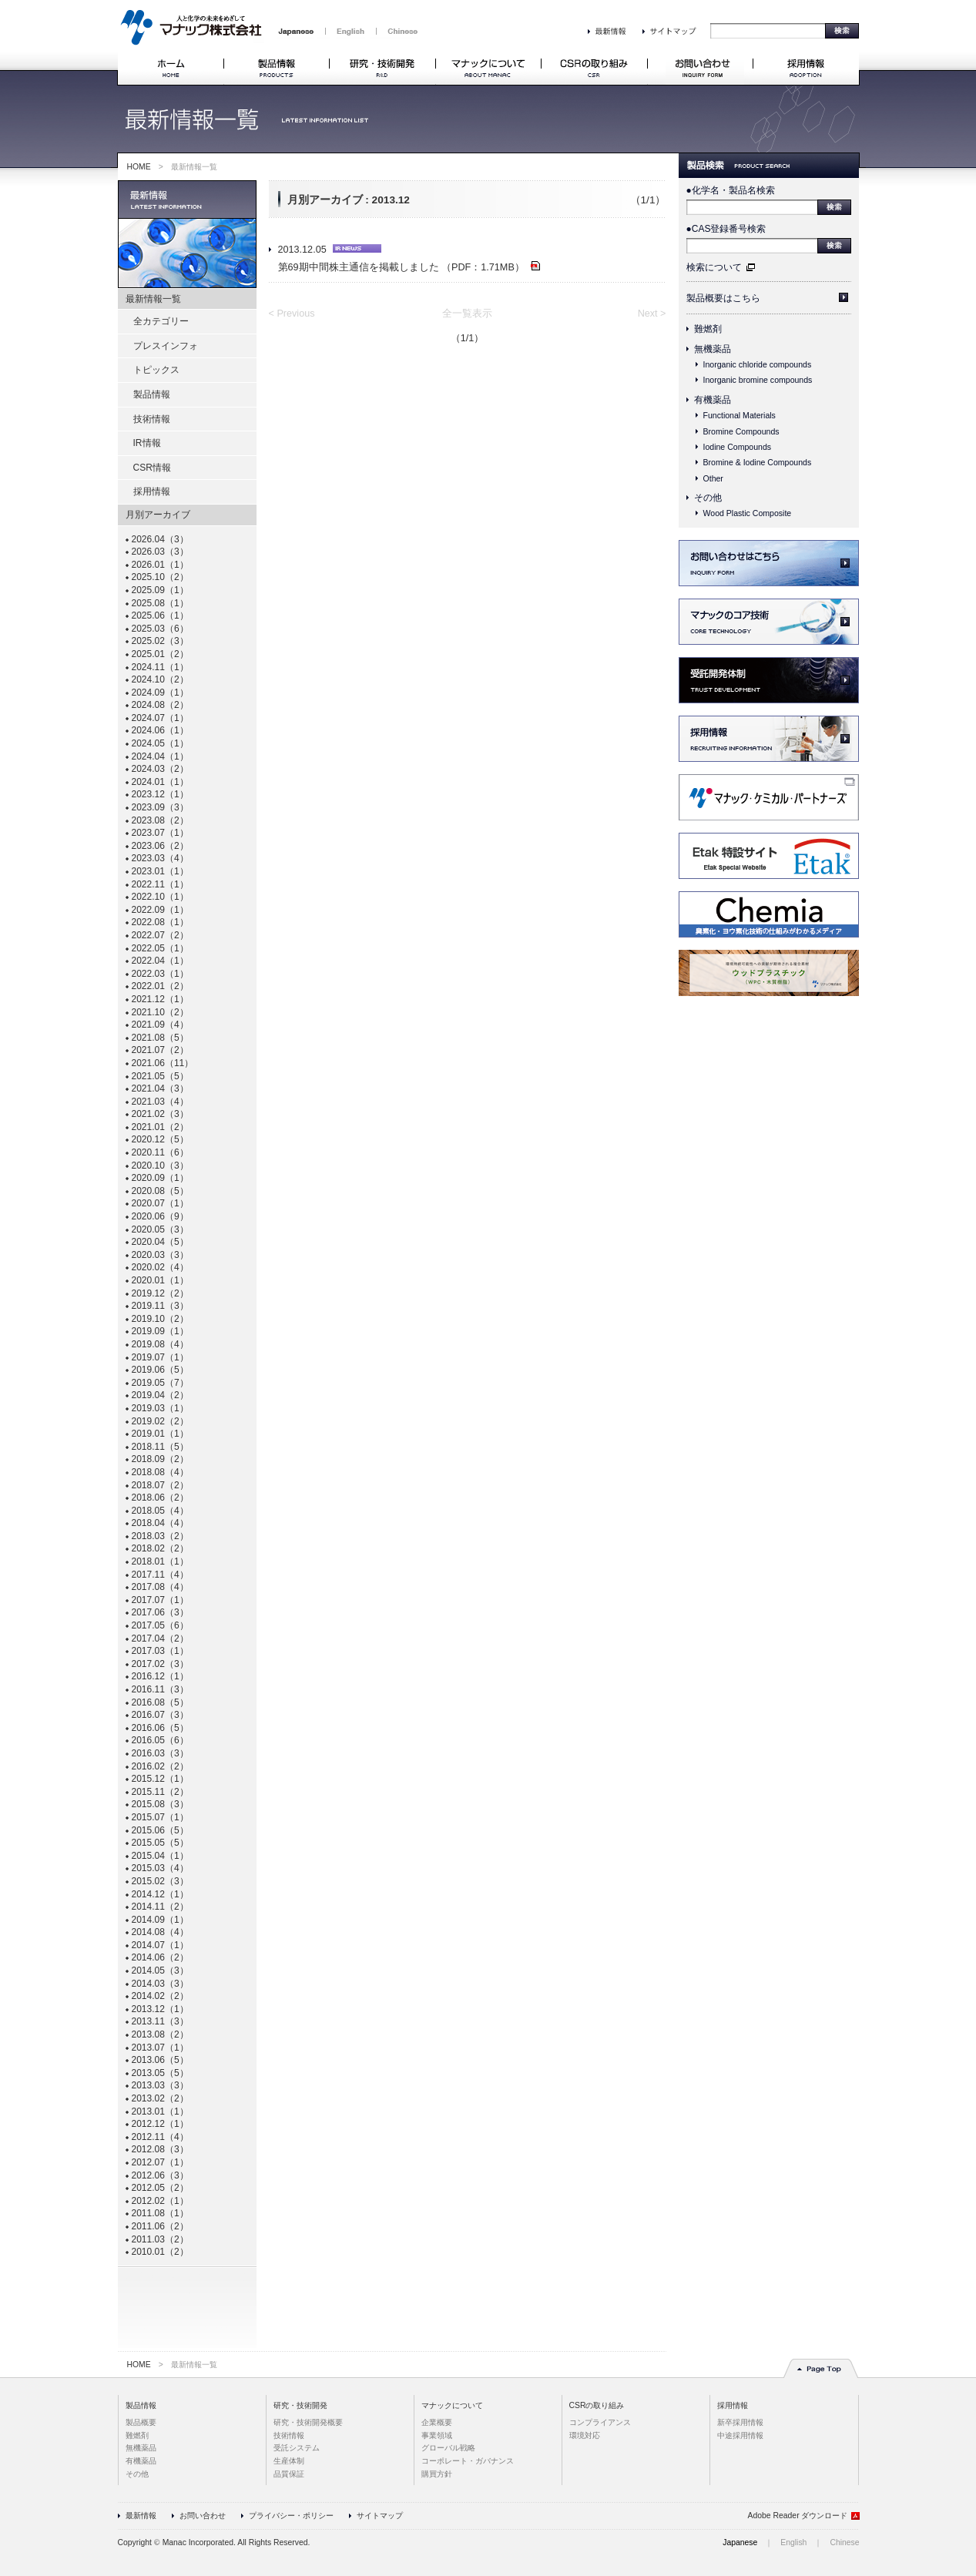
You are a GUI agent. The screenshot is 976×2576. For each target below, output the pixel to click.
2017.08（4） (160, 1586)
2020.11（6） (160, 1152)
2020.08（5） (160, 1191)
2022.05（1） (160, 948)
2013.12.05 (330, 249)
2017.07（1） (160, 1600)
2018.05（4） (160, 1510)
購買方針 (436, 2474)
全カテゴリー (161, 321)
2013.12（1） (160, 2009)
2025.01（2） (160, 654)
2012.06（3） (160, 2175)
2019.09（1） (160, 1331)
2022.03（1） (160, 973)
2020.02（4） (160, 1267)
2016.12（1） (160, 1676)
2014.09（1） (160, 1919)
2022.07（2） (160, 935)
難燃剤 (708, 329)
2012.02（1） (160, 2200)
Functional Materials (739, 415)
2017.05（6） (160, 1625)
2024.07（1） (160, 718)
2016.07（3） (160, 1714)
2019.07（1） (160, 1357)
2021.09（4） (160, 1024)
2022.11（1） (160, 884)
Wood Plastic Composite (747, 513)
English (793, 2542)
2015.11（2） (160, 1791)
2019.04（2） (160, 1395)
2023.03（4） (160, 858)
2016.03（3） (160, 1753)
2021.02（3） (160, 1114)
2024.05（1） (160, 743)
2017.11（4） (160, 1574)
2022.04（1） (160, 960)
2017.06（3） (160, 1612)
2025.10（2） (160, 577)
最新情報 (141, 2515)
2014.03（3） (160, 1983)
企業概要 (436, 2422)
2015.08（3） (160, 1804)
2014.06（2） (160, 1957)
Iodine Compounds (737, 446)
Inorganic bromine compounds (758, 379)
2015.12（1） (160, 1778)
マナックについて (452, 2405)
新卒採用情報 (740, 2422)
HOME (139, 167)
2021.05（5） (160, 1076)
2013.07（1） (160, 2047)
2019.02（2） (160, 1421)
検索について (714, 267)
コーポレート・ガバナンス (467, 2461)
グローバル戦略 (448, 2448)
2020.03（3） (160, 1254)
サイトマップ (380, 2515)
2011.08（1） (160, 2213)
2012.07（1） (160, 2162)
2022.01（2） (160, 986)
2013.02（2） (160, 2098)
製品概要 (141, 2422)
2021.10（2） (160, 1012)
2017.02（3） (160, 1664)
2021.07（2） (160, 1050)
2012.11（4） (160, 2137)
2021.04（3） (160, 1088)
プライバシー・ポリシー (291, 2515)
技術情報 (151, 419)
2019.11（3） (160, 1305)
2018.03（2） (160, 1536)
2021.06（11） (163, 1063)
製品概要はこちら (723, 298)
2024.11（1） (160, 667)
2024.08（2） (160, 704)
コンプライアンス (600, 2422)
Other (713, 478)
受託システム (296, 2448)
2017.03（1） (160, 1650)
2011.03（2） (160, 2239)
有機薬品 (712, 399)
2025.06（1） (160, 615)
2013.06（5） (160, 2059)
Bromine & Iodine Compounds (757, 462)
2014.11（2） (160, 1906)
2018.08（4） (160, 1472)
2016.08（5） (160, 1702)
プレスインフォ (165, 345)
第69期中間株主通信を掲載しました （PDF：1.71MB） (409, 267)
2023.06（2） (160, 845)
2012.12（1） (160, 2123)
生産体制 (288, 2461)
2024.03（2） (160, 768)
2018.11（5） (160, 1446)
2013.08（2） (160, 2034)
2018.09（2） (160, 1459)
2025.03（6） (160, 628)
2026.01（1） (160, 564)
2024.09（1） (160, 692)
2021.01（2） (160, 1127)
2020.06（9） (160, 1216)
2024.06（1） (160, 730)
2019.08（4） (160, 1344)
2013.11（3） (160, 2021)
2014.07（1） (160, 1945)
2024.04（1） (160, 756)
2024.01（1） (160, 781)
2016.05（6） (160, 1740)
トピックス (156, 369)
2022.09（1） (160, 909)
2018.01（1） (160, 1561)
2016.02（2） (160, 1766)
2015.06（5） (160, 1830)
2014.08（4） (160, 1932)
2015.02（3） (160, 1881)
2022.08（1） (160, 922)
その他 (708, 497)
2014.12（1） (160, 1894)
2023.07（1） (160, 832)
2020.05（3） (160, 1229)
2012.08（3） (160, 2149)
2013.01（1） (160, 2111)
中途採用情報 (740, 2435)
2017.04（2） (160, 1638)
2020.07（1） (160, 1203)
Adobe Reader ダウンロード (798, 2515)
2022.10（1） (160, 896)
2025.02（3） (160, 641)
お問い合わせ (202, 2515)
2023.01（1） (160, 871)
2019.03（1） (160, 1408)
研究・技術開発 (300, 2405)
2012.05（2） (160, 2187)
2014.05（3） (160, 1970)
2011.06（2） (160, 2226)
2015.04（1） (160, 1855)
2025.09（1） (160, 590)
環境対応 (584, 2435)
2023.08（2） (160, 820)
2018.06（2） (160, 1497)
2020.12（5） (160, 1139)
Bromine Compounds (741, 431)
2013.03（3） (160, 2085)
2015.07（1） (160, 1817)
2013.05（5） (160, 2073)
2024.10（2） (160, 679)
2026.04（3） (160, 539)
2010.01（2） (160, 2251)
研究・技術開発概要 (308, 2422)
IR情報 (147, 443)
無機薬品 (712, 349)
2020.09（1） (160, 1177)
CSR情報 (152, 467)
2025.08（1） (160, 603)
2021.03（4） (160, 1101)
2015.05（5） (160, 1842)
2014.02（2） (160, 1996)
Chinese (844, 2542)
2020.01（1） (160, 1280)
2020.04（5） (160, 1241)
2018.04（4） (160, 1523)
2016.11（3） (160, 1689)
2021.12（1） (160, 999)
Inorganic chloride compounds (757, 364)
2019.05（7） (160, 1382)
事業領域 (436, 2435)
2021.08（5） (160, 1037)
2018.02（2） (160, 1548)
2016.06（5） (160, 1727)
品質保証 (288, 2474)
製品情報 (151, 394)
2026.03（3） (160, 551)
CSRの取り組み (597, 2405)
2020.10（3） (160, 1165)
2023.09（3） (160, 807)
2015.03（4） (160, 1868)
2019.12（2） (160, 1293)
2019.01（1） (160, 1433)
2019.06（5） (160, 1369)
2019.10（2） (160, 1318)
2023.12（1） (160, 794)
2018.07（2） (160, 1485)
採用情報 (151, 491)
